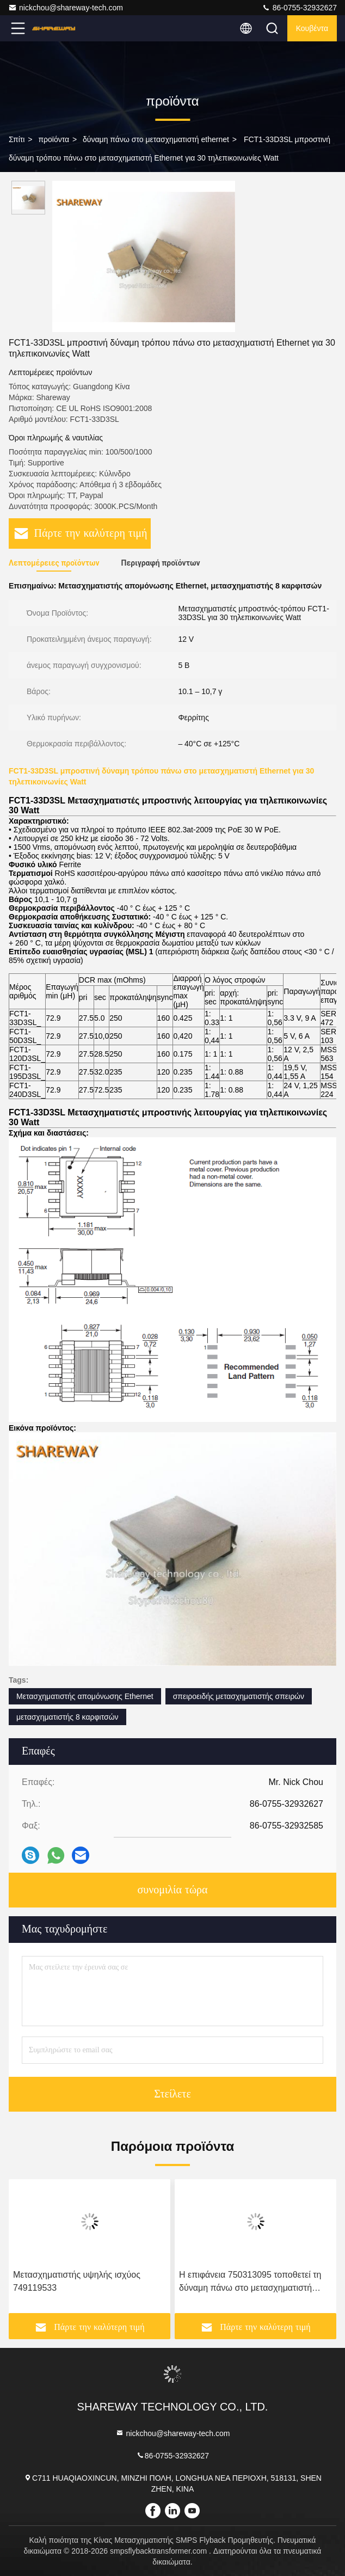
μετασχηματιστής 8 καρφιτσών (67, 1717)
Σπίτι (16, 139)
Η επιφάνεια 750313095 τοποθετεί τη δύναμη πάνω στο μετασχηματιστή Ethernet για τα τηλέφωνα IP (250, 2282)
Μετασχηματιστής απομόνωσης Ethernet (84, 1696)
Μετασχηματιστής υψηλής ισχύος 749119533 (76, 2281)
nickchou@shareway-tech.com (65, 7)
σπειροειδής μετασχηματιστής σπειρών (238, 1696)
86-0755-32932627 (299, 7)
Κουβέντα (312, 28)
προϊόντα (53, 139)
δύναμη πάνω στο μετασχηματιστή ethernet (156, 139)
